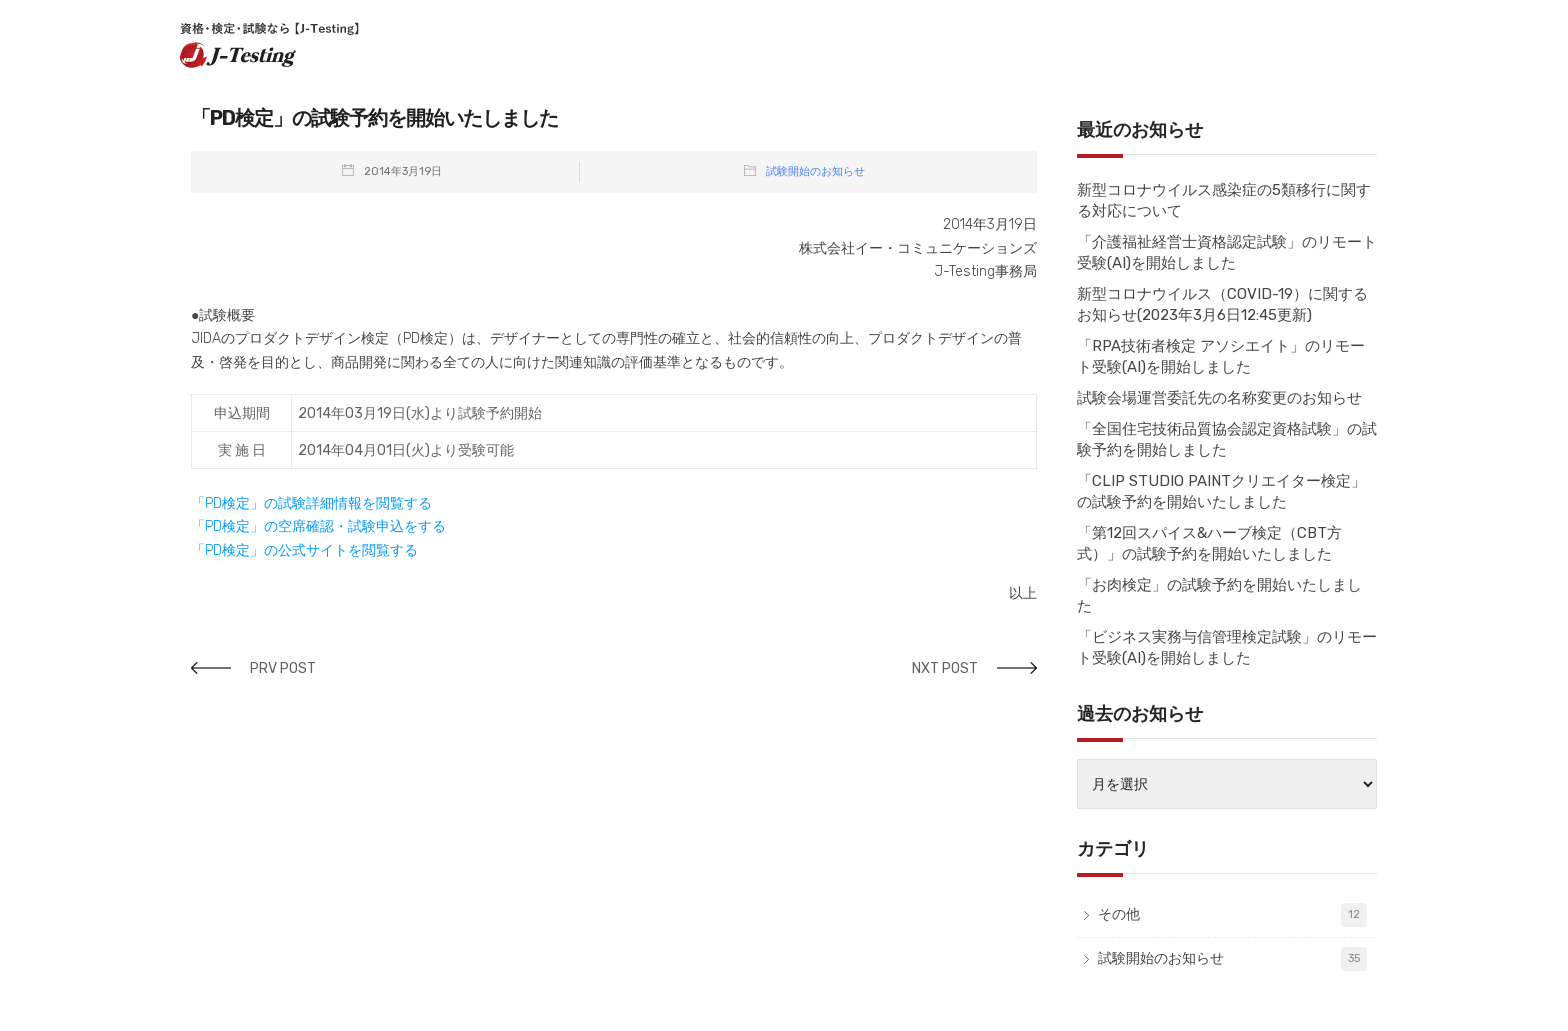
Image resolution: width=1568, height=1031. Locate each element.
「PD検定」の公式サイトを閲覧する (304, 550)
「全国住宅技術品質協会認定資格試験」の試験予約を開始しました (1227, 439)
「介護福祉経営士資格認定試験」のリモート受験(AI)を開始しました (1227, 252)
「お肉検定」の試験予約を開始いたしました (1219, 595)
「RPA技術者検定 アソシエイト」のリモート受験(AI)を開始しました (1221, 356)
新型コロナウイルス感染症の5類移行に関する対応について (1224, 200)
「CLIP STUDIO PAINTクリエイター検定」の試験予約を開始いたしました (1221, 491)
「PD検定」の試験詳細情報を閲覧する (311, 503)
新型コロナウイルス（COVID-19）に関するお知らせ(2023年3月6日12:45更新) (1222, 304)
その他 (1119, 914)
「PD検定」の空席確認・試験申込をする (318, 526)
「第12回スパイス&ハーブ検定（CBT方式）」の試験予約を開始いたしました (1209, 543)
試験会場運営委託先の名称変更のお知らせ (1219, 398)
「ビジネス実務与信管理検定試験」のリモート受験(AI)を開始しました (1227, 647)
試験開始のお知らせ (815, 171)
